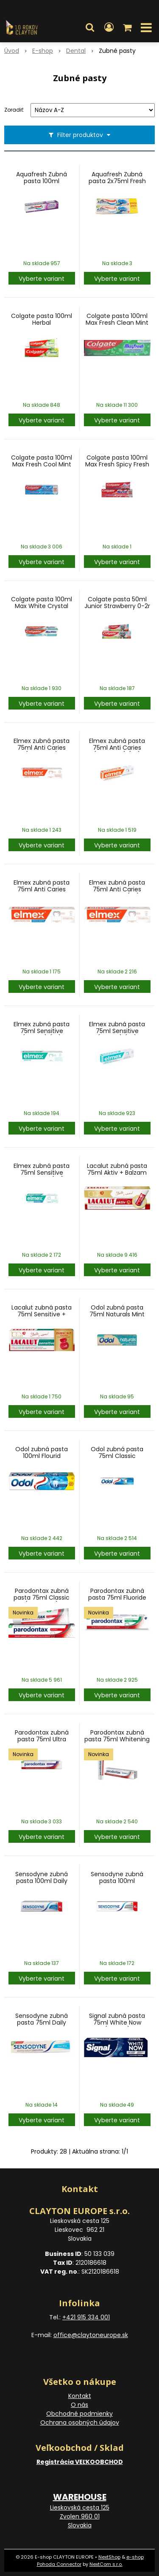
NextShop (109, 2557)
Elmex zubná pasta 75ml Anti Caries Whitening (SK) (117, 889)
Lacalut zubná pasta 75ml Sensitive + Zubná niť (41, 1314)
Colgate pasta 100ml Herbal (41, 319)
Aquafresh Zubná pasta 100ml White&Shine (41, 181)
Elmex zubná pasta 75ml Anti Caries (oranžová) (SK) (117, 747)
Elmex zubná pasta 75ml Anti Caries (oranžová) (42, 747)
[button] (90, 27)
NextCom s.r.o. (106, 2564)
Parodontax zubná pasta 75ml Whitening (117, 1736)
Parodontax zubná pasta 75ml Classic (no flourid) (42, 1597)
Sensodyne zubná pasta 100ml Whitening (117, 1881)
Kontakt (79, 2396)
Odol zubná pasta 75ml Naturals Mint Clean (117, 1314)
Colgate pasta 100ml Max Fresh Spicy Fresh (117, 461)
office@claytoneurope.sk (90, 2335)
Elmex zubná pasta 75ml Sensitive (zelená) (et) (42, 1031)
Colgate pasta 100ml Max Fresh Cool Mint (41, 461)
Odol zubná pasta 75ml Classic (117, 1452)
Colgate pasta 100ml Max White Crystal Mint (41, 606)
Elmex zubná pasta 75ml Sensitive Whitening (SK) (42, 1172)
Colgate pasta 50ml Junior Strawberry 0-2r (117, 602)
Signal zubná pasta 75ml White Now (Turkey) (117, 2022)
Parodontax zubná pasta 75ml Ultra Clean (42, 1739)
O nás (79, 2405)
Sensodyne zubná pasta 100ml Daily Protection (41, 1881)
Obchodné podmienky (79, 2413)
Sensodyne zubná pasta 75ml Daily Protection (41, 2022)
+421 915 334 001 (86, 2317)
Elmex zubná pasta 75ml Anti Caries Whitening (42, 889)
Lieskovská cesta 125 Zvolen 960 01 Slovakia (79, 2516)
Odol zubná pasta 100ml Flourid (41, 1452)
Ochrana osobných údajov (79, 2422)
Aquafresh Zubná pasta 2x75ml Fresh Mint (117, 181)
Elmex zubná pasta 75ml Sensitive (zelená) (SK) (117, 1031)
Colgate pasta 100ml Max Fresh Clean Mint (117, 319)
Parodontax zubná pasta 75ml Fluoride (117, 1594)
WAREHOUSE (79, 2497)
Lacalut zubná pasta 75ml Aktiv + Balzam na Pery (117, 1172)
